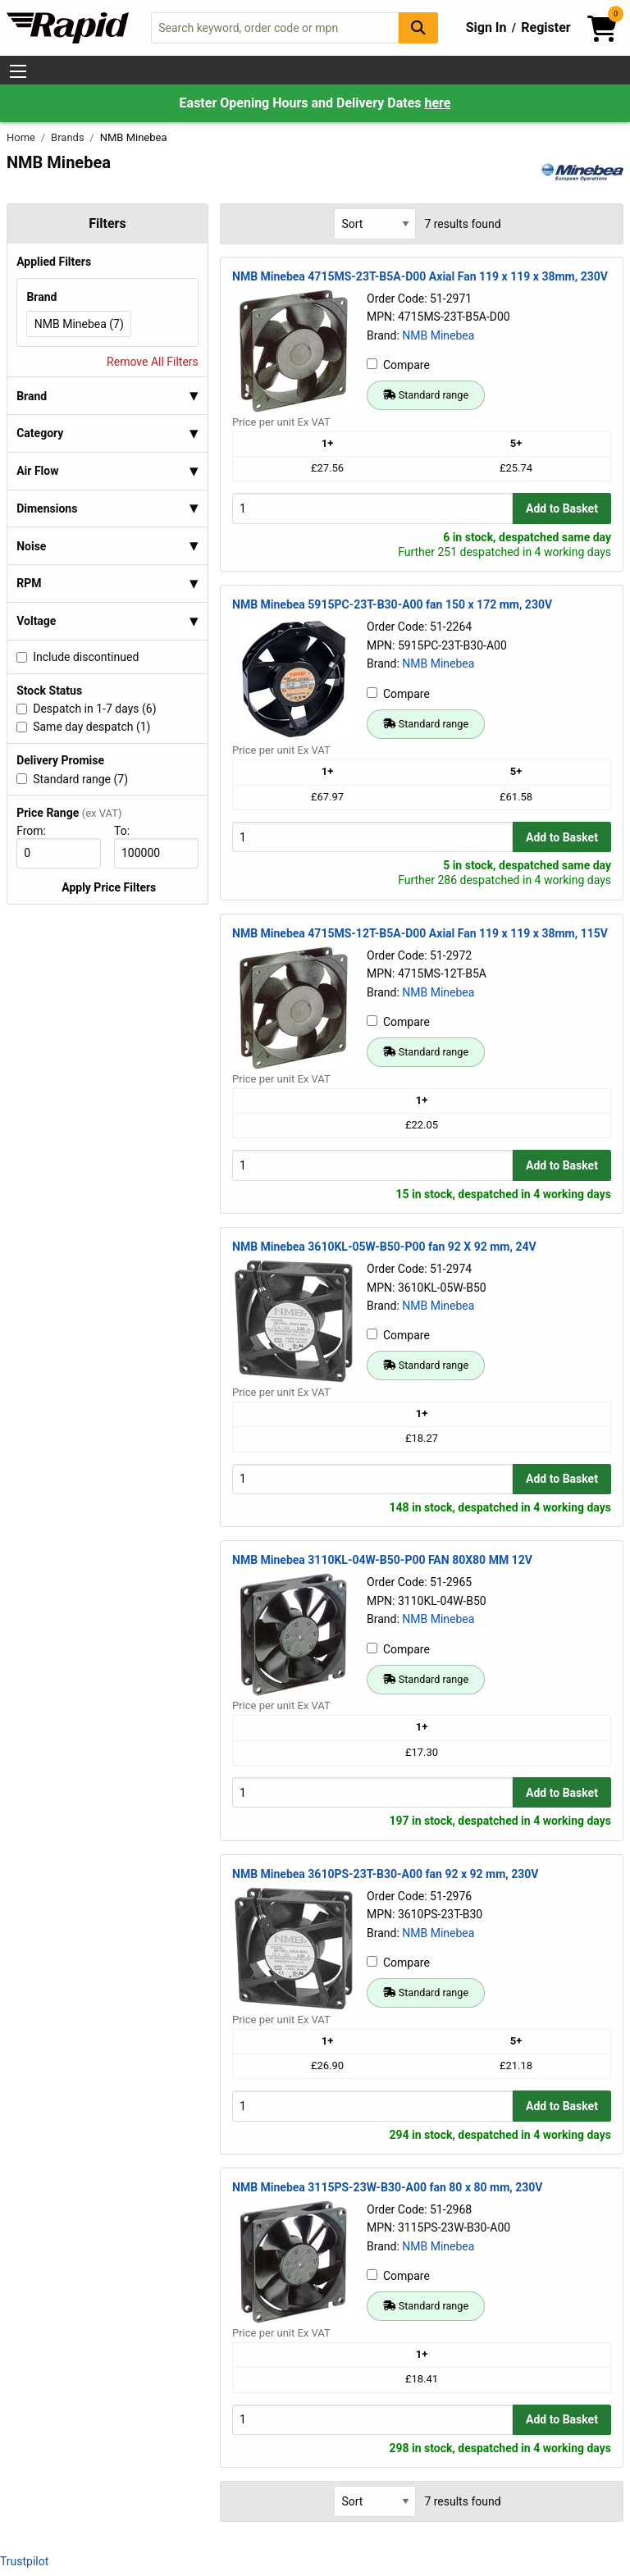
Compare (398, 365)
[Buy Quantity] (372, 508)
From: (38, 830)
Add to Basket (562, 508)
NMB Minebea (438, 335)
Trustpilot (24, 2561)
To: (129, 830)
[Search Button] (418, 27)
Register (545, 27)
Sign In (486, 27)
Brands (69, 137)
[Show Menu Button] (18, 71)
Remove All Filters (153, 361)
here (437, 103)
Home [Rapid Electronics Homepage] (22, 137)
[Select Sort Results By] (375, 223)
